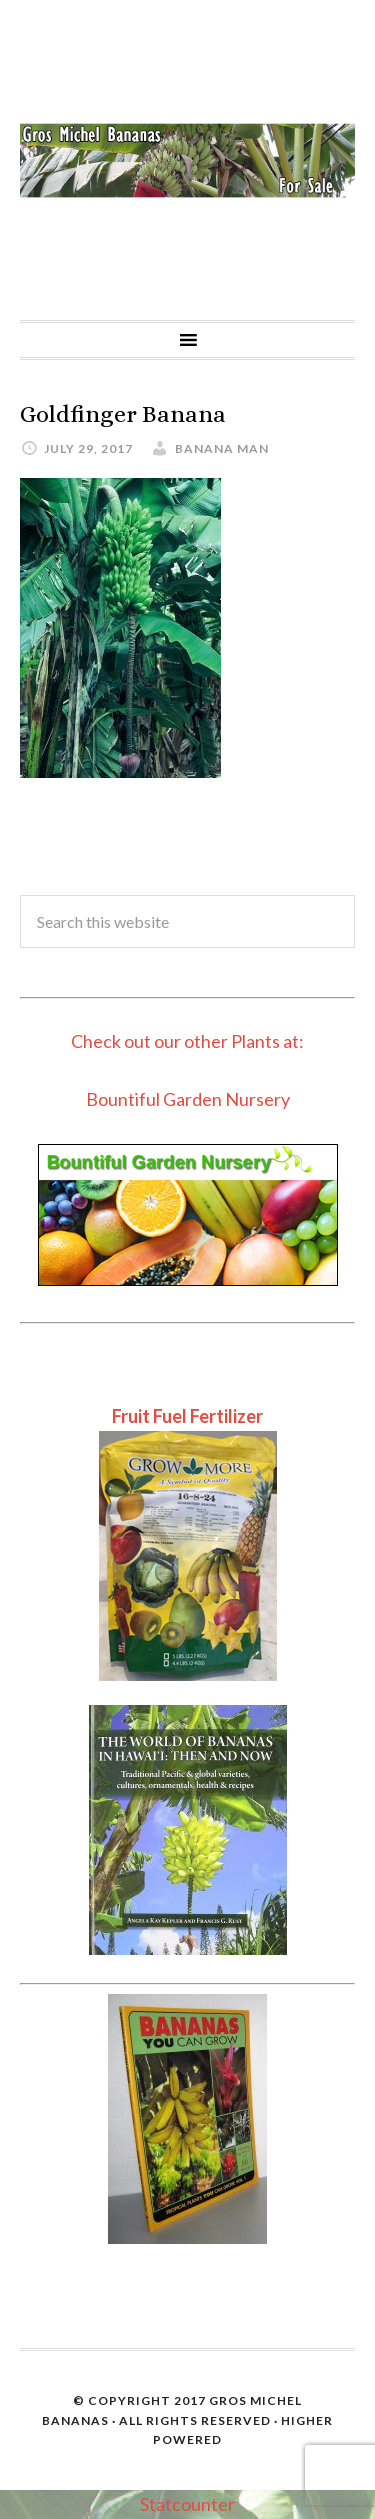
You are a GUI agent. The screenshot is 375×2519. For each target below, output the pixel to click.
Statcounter (187, 2504)
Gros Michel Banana (187, 160)
